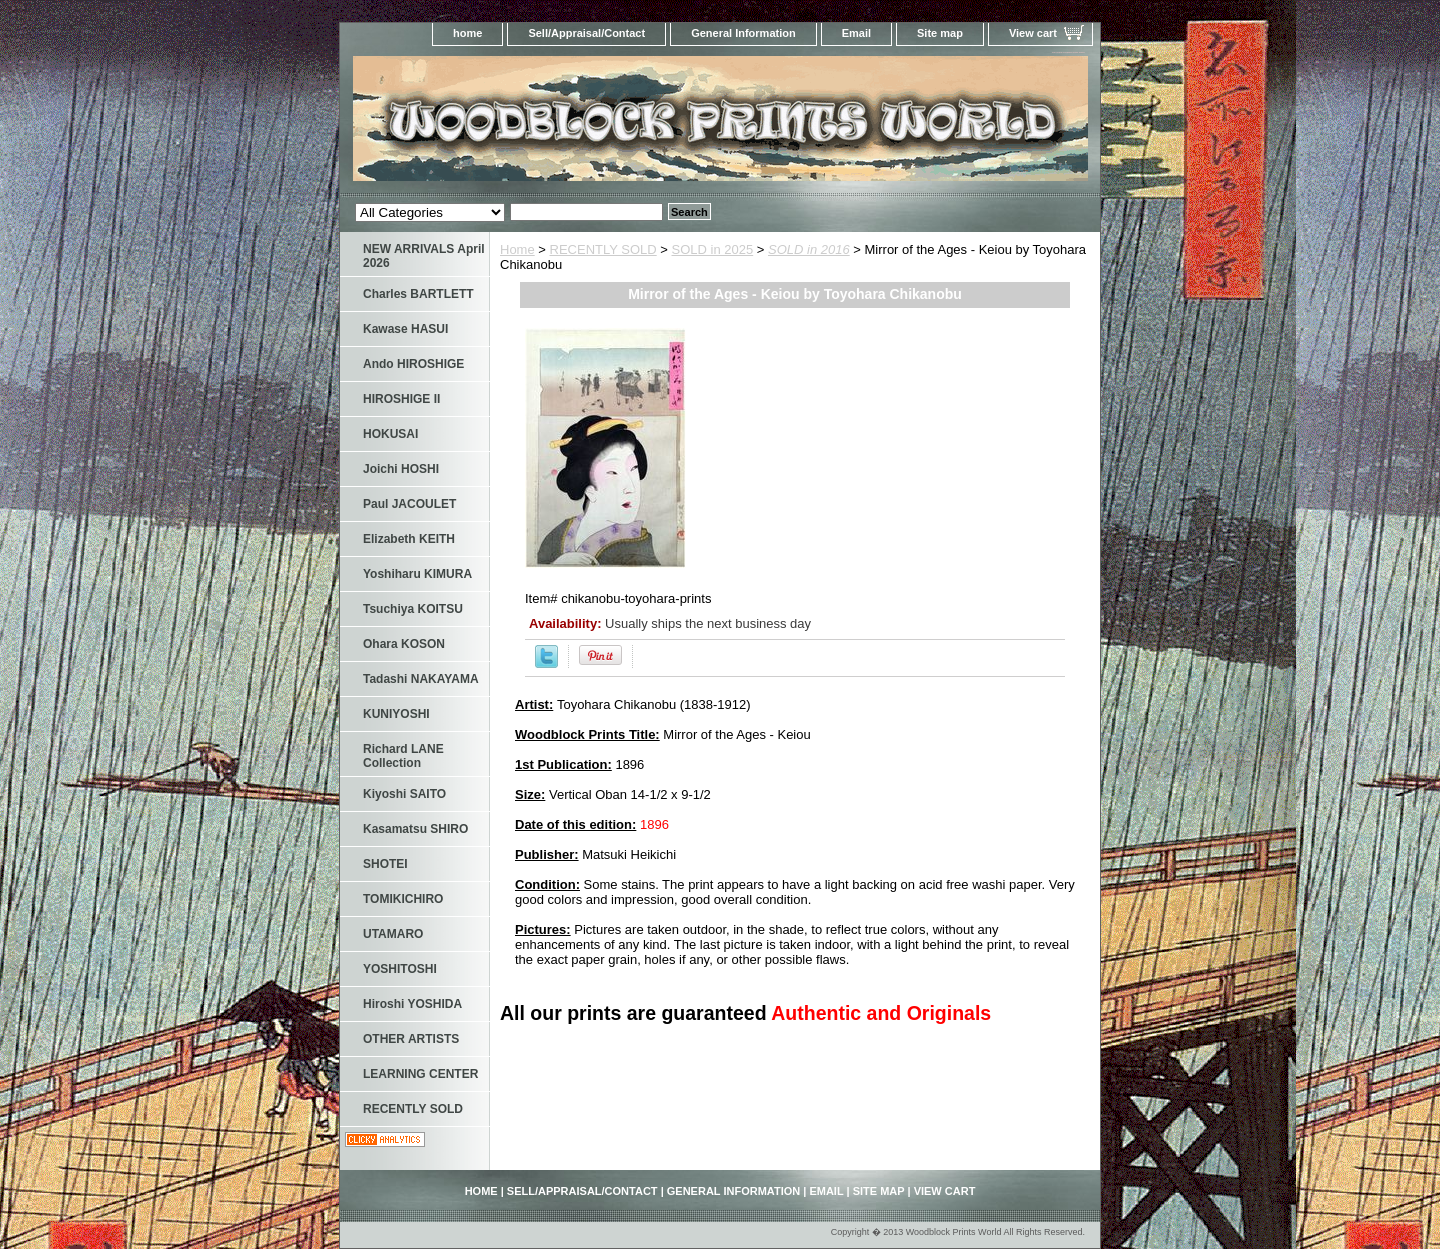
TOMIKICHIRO (403, 899)
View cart (1033, 33)
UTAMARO (393, 934)
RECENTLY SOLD (603, 249)
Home (517, 249)
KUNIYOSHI (396, 714)
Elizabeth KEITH (409, 539)
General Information (743, 33)
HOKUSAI (390, 434)
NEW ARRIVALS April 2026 (424, 256)
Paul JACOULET (409, 504)
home (467, 33)
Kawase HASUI (405, 329)
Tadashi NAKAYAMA (421, 679)
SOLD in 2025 (713, 249)
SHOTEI (385, 864)
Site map (940, 33)
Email (856, 33)
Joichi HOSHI (401, 469)
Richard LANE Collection (403, 756)
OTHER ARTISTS (411, 1039)
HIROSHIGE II (401, 399)
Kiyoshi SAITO (404, 794)
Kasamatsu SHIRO (415, 829)
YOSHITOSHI (400, 969)
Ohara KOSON (404, 644)
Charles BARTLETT (418, 294)
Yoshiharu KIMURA (417, 574)
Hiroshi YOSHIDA (412, 1004)
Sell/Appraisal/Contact (586, 33)
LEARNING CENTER (420, 1074)
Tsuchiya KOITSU (413, 609)
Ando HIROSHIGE (413, 364)
